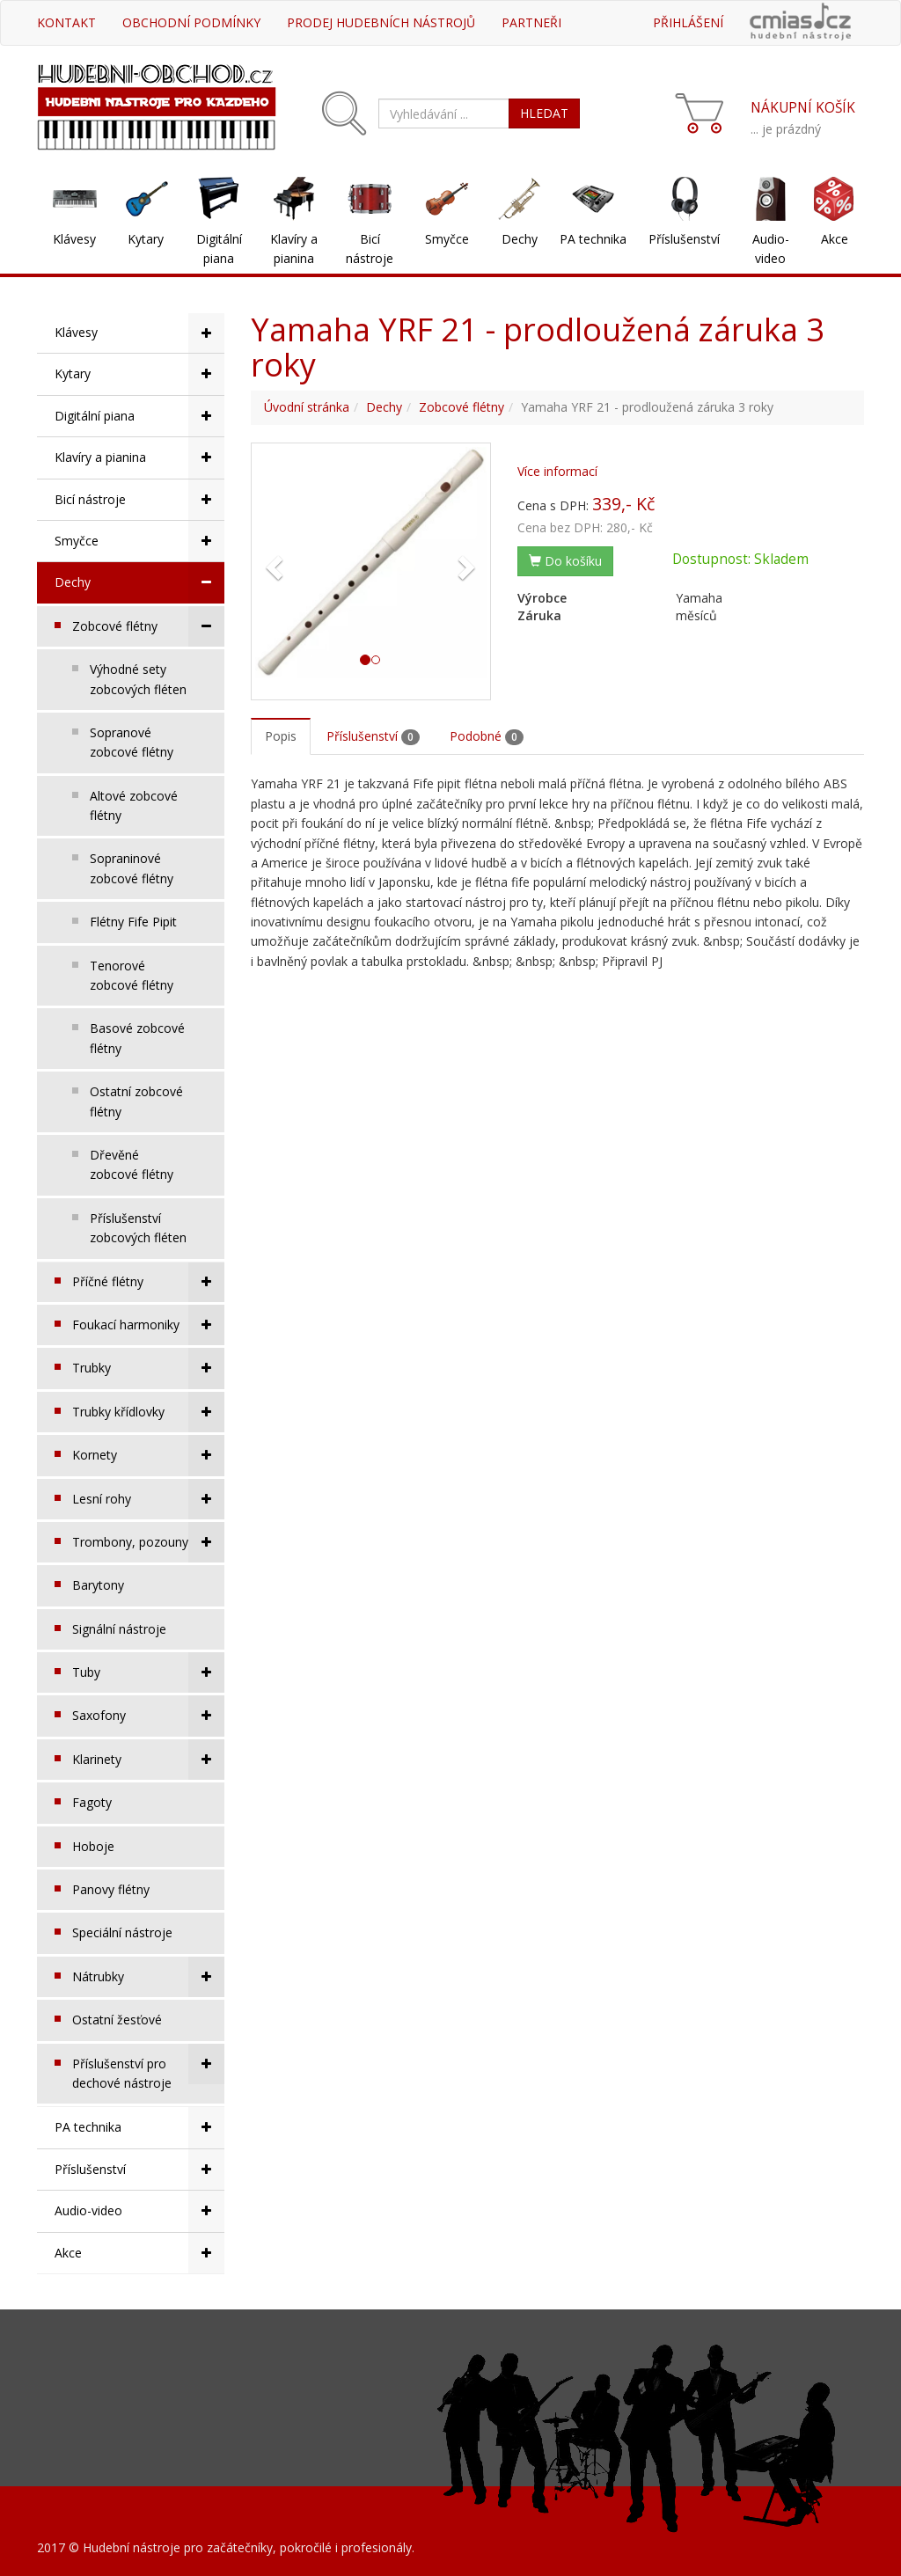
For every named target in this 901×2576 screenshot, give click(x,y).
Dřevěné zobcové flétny (131, 1164)
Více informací (557, 471)
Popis (281, 736)
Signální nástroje (119, 1629)
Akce (834, 239)
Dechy (520, 239)
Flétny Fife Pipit (133, 921)
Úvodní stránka (306, 407)
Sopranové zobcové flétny (131, 742)
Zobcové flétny (148, 626)
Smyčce (447, 239)
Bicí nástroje (369, 249)
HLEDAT (544, 113)
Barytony (98, 1585)
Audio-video (770, 249)
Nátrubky (148, 1977)
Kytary (146, 239)
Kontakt (66, 22)
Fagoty (92, 1802)
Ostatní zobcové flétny (136, 1101)
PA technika (593, 239)
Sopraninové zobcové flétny (131, 868)
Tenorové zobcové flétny (131, 975)
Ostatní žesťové (117, 2019)
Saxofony (148, 1715)
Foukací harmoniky (148, 1325)
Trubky (148, 1368)
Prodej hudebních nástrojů (381, 22)
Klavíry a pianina (294, 249)
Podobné (487, 736)
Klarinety (148, 1759)
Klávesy (74, 239)
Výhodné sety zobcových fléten (138, 679)
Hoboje (93, 1846)
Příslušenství (684, 239)
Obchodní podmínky (191, 22)
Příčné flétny (148, 1282)
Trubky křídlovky (148, 1412)
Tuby (148, 1672)
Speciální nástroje (122, 1932)
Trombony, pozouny (148, 1542)
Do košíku (565, 561)
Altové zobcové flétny (134, 805)
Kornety (148, 1455)
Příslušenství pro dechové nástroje (148, 2067)
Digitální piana (219, 249)
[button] (272, 562)
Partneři (531, 22)
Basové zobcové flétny (137, 1038)
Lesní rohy (148, 1499)
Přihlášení (688, 22)
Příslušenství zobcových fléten (138, 1228)
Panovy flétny (111, 1889)
